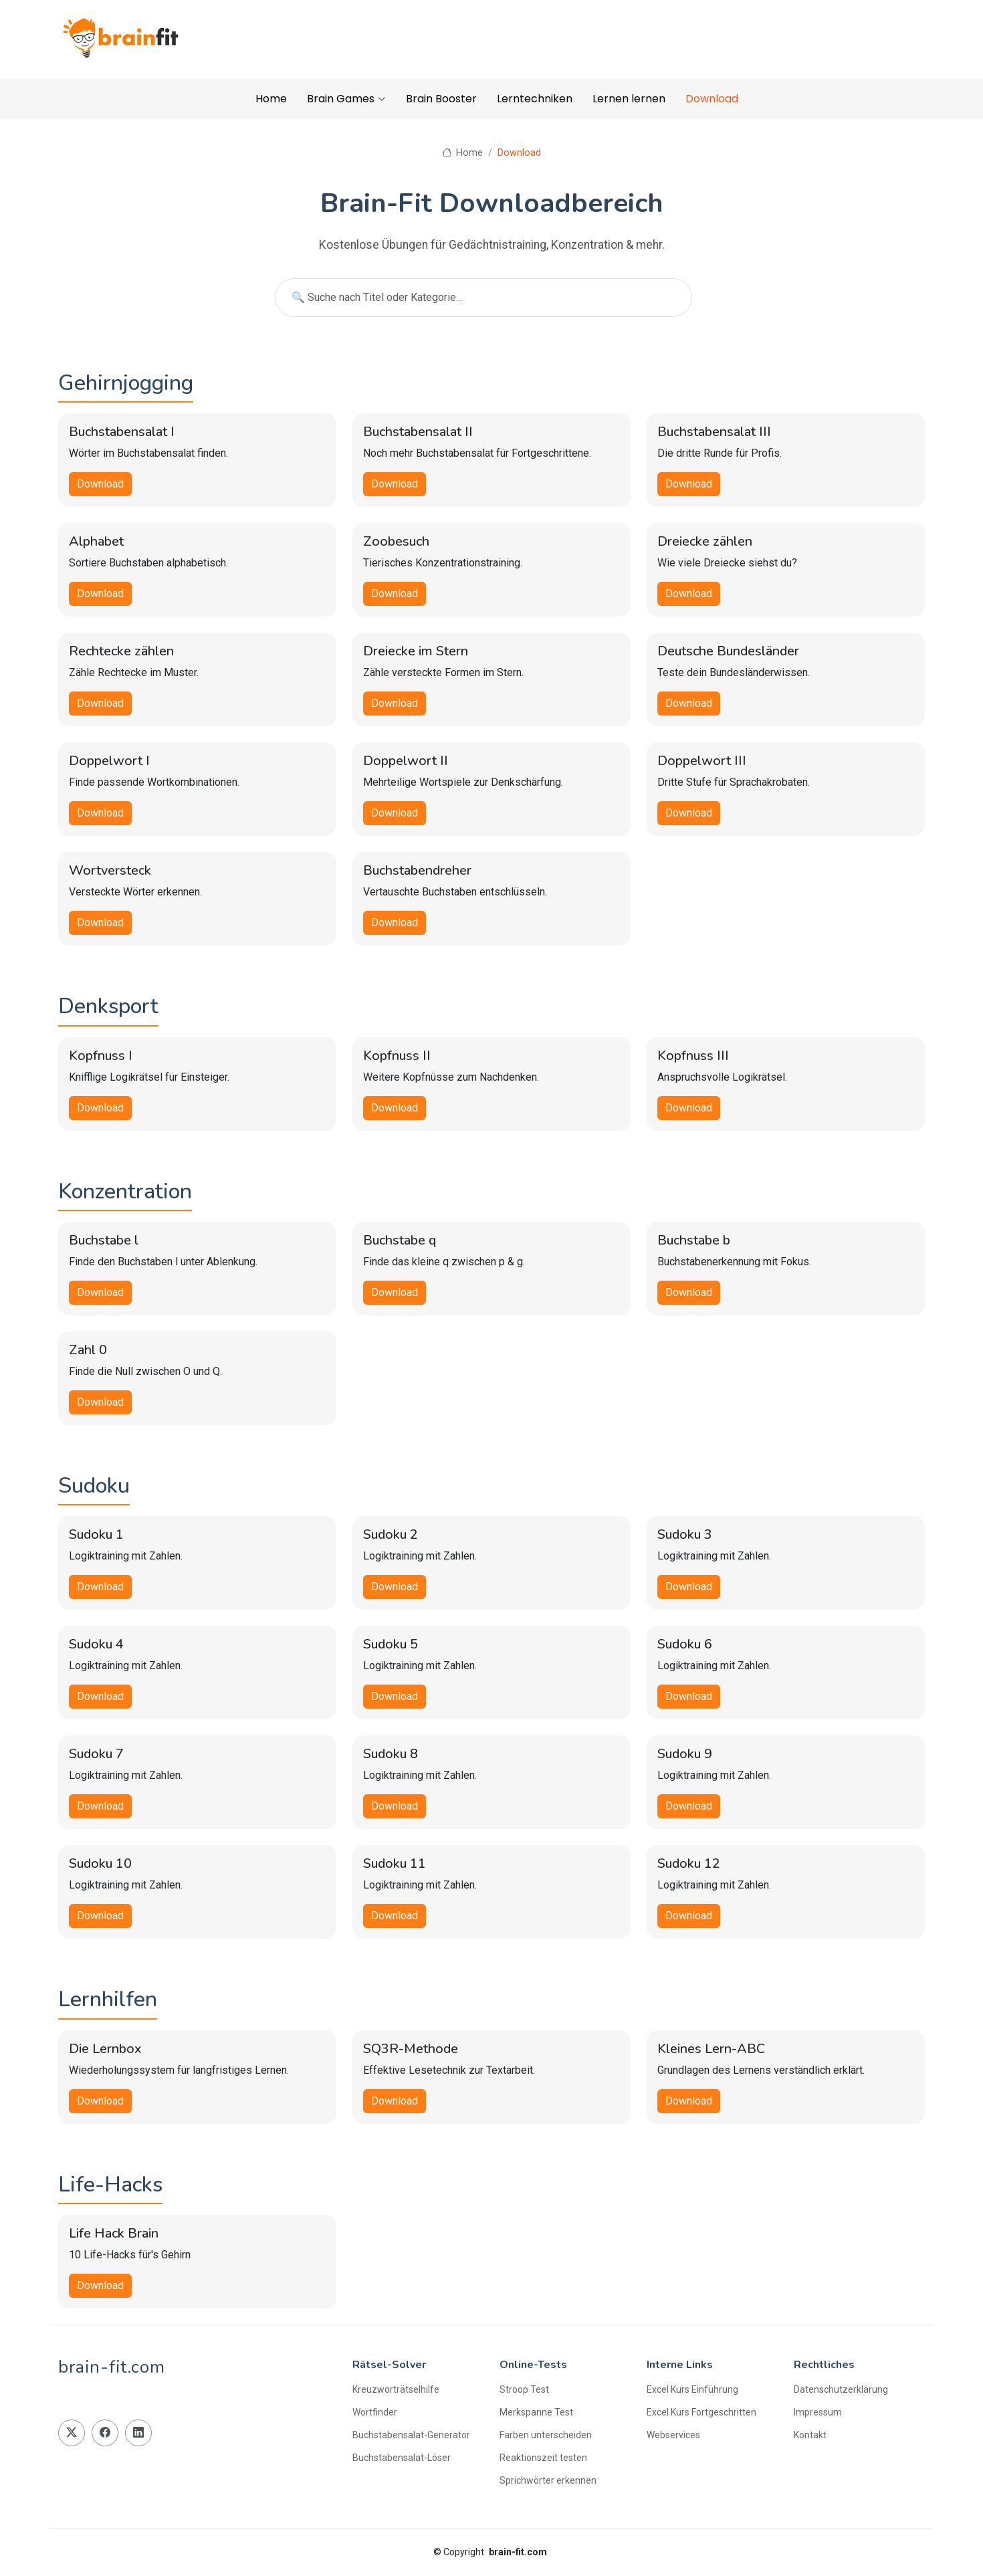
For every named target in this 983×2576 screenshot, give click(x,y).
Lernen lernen (628, 98)
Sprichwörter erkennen (548, 2480)
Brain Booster (441, 98)
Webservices (673, 2435)
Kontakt (810, 2435)
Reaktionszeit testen (543, 2457)
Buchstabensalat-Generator (411, 2435)
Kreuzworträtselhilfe (395, 2389)
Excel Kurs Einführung (692, 2389)
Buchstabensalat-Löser (401, 2457)
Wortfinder (374, 2412)
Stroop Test (524, 2389)
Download (711, 98)
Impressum (818, 2412)
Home (271, 98)
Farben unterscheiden (546, 2435)
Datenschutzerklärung (841, 2389)
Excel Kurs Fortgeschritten (701, 2412)
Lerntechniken (534, 98)
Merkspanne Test (536, 2412)
